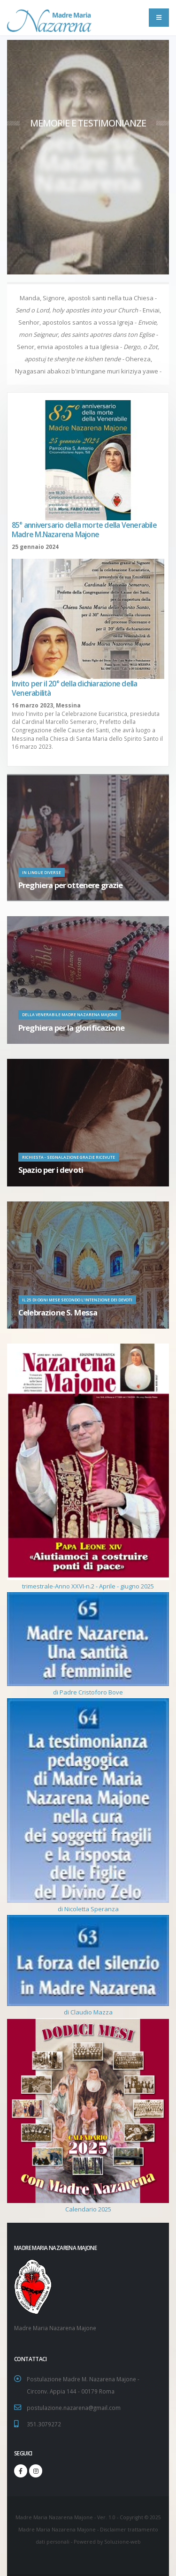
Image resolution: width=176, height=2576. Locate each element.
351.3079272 (44, 2424)
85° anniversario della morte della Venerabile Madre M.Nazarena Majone (84, 530)
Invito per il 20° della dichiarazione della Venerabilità (74, 688)
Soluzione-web (122, 2541)
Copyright (131, 2517)
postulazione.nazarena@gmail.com (74, 2407)
